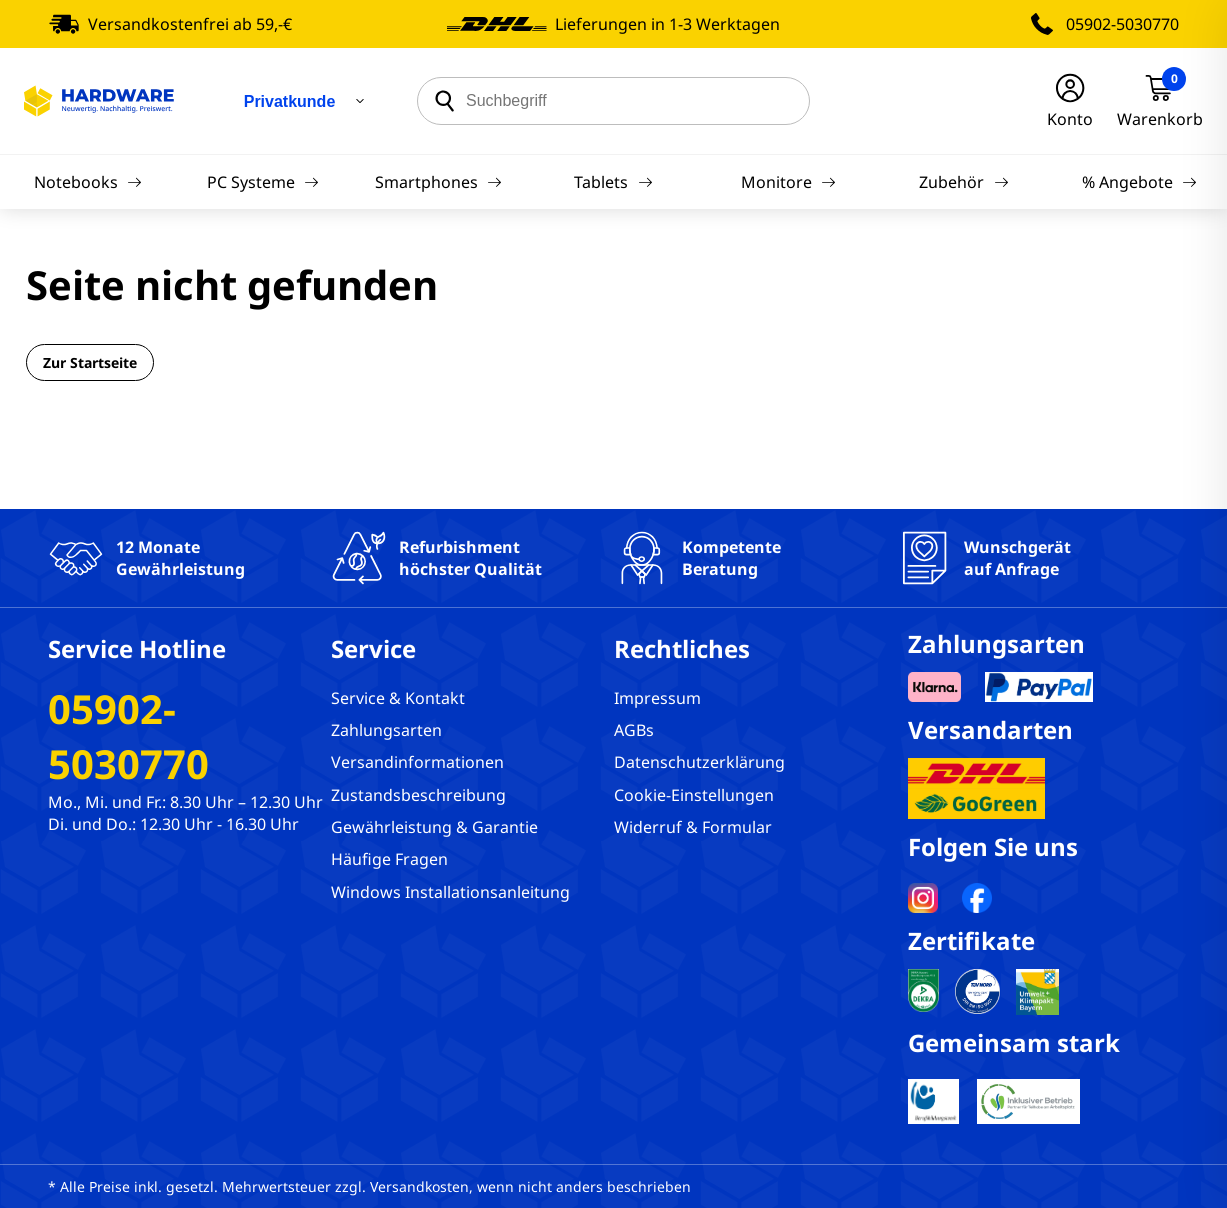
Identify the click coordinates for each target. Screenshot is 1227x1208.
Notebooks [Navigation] (88, 182)
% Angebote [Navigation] (1139, 182)
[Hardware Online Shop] (99, 101)
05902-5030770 (1122, 24)
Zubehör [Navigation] (963, 182)
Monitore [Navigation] (788, 182)
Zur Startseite (90, 362)
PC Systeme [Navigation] (263, 182)
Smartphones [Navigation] (438, 182)
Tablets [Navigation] (613, 182)
